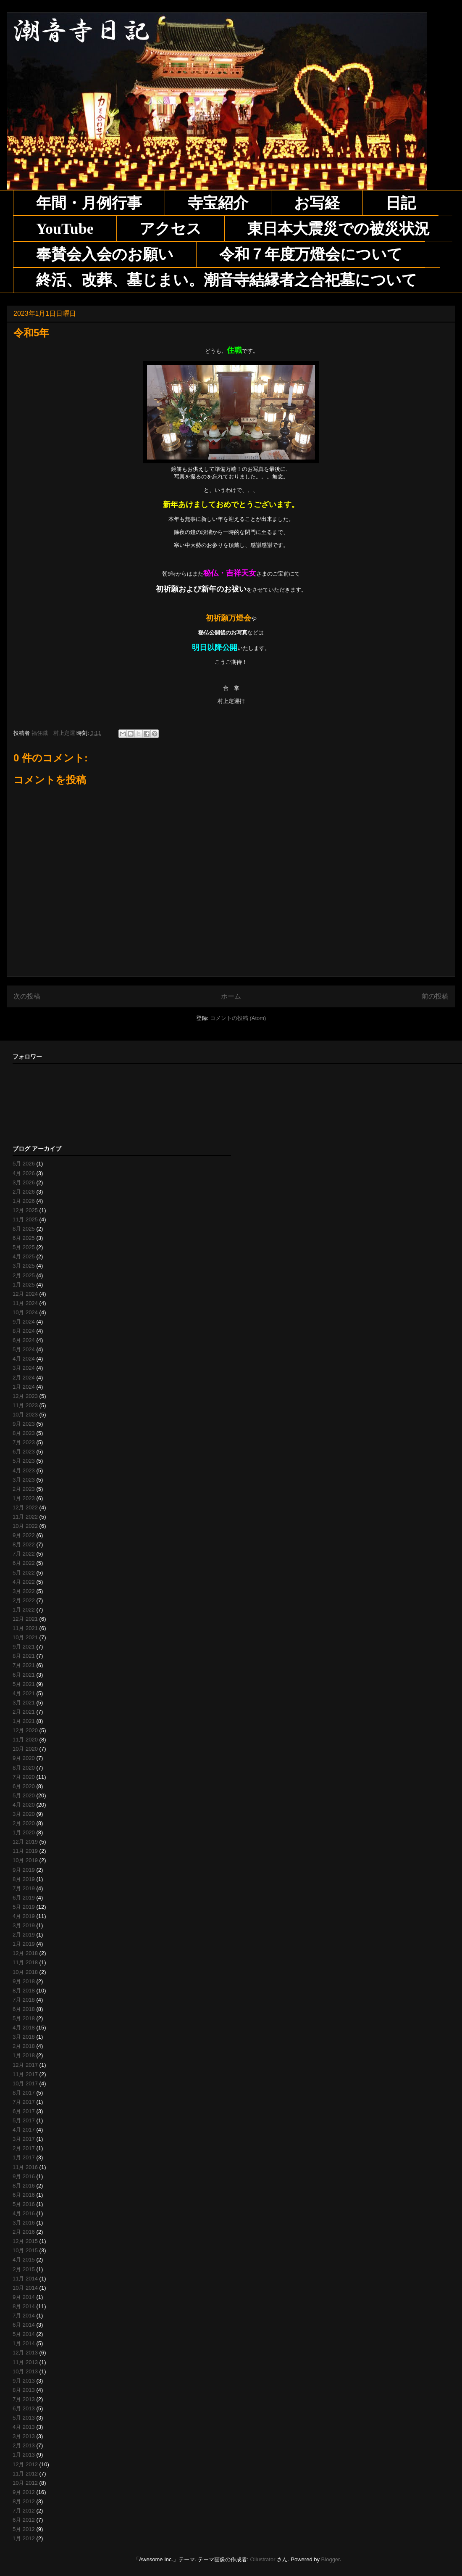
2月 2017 (24, 2148)
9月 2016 (24, 2176)
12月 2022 (25, 1507)
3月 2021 (24, 1702)
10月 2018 (25, 1972)
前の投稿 (435, 996)
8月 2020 (24, 1768)
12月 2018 (25, 1953)
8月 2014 (24, 2306)
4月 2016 (24, 2213)
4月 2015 (24, 2259)
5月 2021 (24, 1684)
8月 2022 (24, 1544)
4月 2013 (24, 2427)
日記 (401, 203)
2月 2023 (24, 1489)
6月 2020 (24, 1786)
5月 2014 (24, 2334)
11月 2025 (25, 1219)
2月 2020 (24, 1823)
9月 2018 (24, 1981)
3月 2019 (24, 1925)
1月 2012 (24, 2538)
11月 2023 (25, 1405)
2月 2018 (24, 2046)
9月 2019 (24, 1870)
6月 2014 (24, 2325)
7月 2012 (24, 2510)
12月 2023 (25, 1396)
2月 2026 (24, 1192)
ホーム (231, 996)
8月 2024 (24, 1331)
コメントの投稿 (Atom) (238, 1018)
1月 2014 (24, 2343)
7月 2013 (24, 2399)
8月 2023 (24, 1433)
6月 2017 (24, 2111)
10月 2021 (25, 1637)
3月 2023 (24, 1480)
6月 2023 (24, 1451)
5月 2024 (24, 1349)
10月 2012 (25, 2483)
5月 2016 (24, 2204)
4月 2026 (24, 1173)
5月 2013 (24, 2418)
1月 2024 (24, 1387)
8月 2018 (24, 1990)
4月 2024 (24, 1358)
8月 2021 (24, 1656)
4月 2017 (24, 2130)
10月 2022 (25, 1526)
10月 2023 (25, 1414)
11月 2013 (25, 2362)
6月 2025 (24, 1238)
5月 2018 (24, 2018)
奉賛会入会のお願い (104, 254)
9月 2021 (24, 1646)
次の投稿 (26, 996)
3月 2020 (24, 1814)
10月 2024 (25, 1312)
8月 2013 (24, 2390)
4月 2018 (24, 2027)
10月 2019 (25, 1860)
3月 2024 (24, 1368)
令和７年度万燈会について (310, 254)
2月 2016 (24, 2232)
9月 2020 (24, 1758)
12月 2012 (25, 2464)
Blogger (330, 2559)
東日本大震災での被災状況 (338, 228)
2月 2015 (24, 2269)
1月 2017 (24, 2157)
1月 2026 (24, 1201)
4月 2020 (24, 1805)
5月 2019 (24, 1907)
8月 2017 (24, 2093)
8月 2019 (24, 1879)
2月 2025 (24, 1275)
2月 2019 (24, 1934)
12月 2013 (25, 2352)
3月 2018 (24, 2037)
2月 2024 (24, 1377)
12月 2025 (25, 1210)
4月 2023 (24, 1470)
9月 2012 (24, 2492)
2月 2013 (24, 2445)
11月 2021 (25, 1628)
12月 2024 (25, 1294)
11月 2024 (25, 1303)
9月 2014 (24, 2297)
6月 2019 (24, 1897)
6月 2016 (24, 2195)
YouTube (65, 228)
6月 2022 (24, 1563)
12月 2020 (25, 1730)
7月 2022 (24, 1554)
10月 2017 (25, 2083)
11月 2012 (25, 2473)
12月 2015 (25, 2241)
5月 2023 (24, 1461)
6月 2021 (24, 1675)
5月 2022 (24, 1572)
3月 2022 (24, 1591)
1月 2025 (24, 1284)
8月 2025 (24, 1229)
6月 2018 (24, 2009)
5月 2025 (24, 1247)
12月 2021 (25, 1619)
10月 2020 (25, 1749)
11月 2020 (25, 1739)
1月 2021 (24, 1721)
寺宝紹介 (218, 203)
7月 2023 (24, 1442)
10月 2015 (25, 2250)
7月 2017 (24, 2102)
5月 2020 (24, 1795)
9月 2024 (24, 1321)
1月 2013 (24, 2455)
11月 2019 (25, 1851)
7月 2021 (24, 1665)
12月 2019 (25, 1842)
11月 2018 (25, 1962)
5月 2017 (24, 2120)
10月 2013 (25, 2371)
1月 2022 (24, 1609)
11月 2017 (25, 2074)
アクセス (170, 228)
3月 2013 (24, 2436)
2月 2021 (24, 1712)
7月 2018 (24, 2000)
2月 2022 (24, 1600)
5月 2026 (24, 1163)
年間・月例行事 (89, 203)
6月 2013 (24, 2408)
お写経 (317, 203)
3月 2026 (24, 1182)
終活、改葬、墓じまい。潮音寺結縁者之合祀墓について (226, 280)
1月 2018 (24, 2055)
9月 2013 (24, 2381)
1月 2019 (24, 1944)
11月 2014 (25, 2278)
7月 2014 (24, 2315)
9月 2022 (24, 1535)
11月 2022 (25, 1517)
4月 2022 (24, 1582)
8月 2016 (24, 2185)
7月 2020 (24, 1777)
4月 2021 (24, 1693)
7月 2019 (24, 1888)
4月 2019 (24, 1916)
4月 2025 (24, 1256)
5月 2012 (24, 2529)
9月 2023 (24, 1424)
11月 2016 (25, 2167)
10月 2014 (25, 2288)
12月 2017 (25, 2065)
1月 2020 (24, 1832)
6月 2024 (24, 1340)
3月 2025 (24, 1266)
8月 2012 (24, 2501)
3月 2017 (24, 2139)
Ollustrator (263, 2559)
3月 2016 (24, 2222)
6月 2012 (24, 2520)
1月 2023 (24, 1498)
